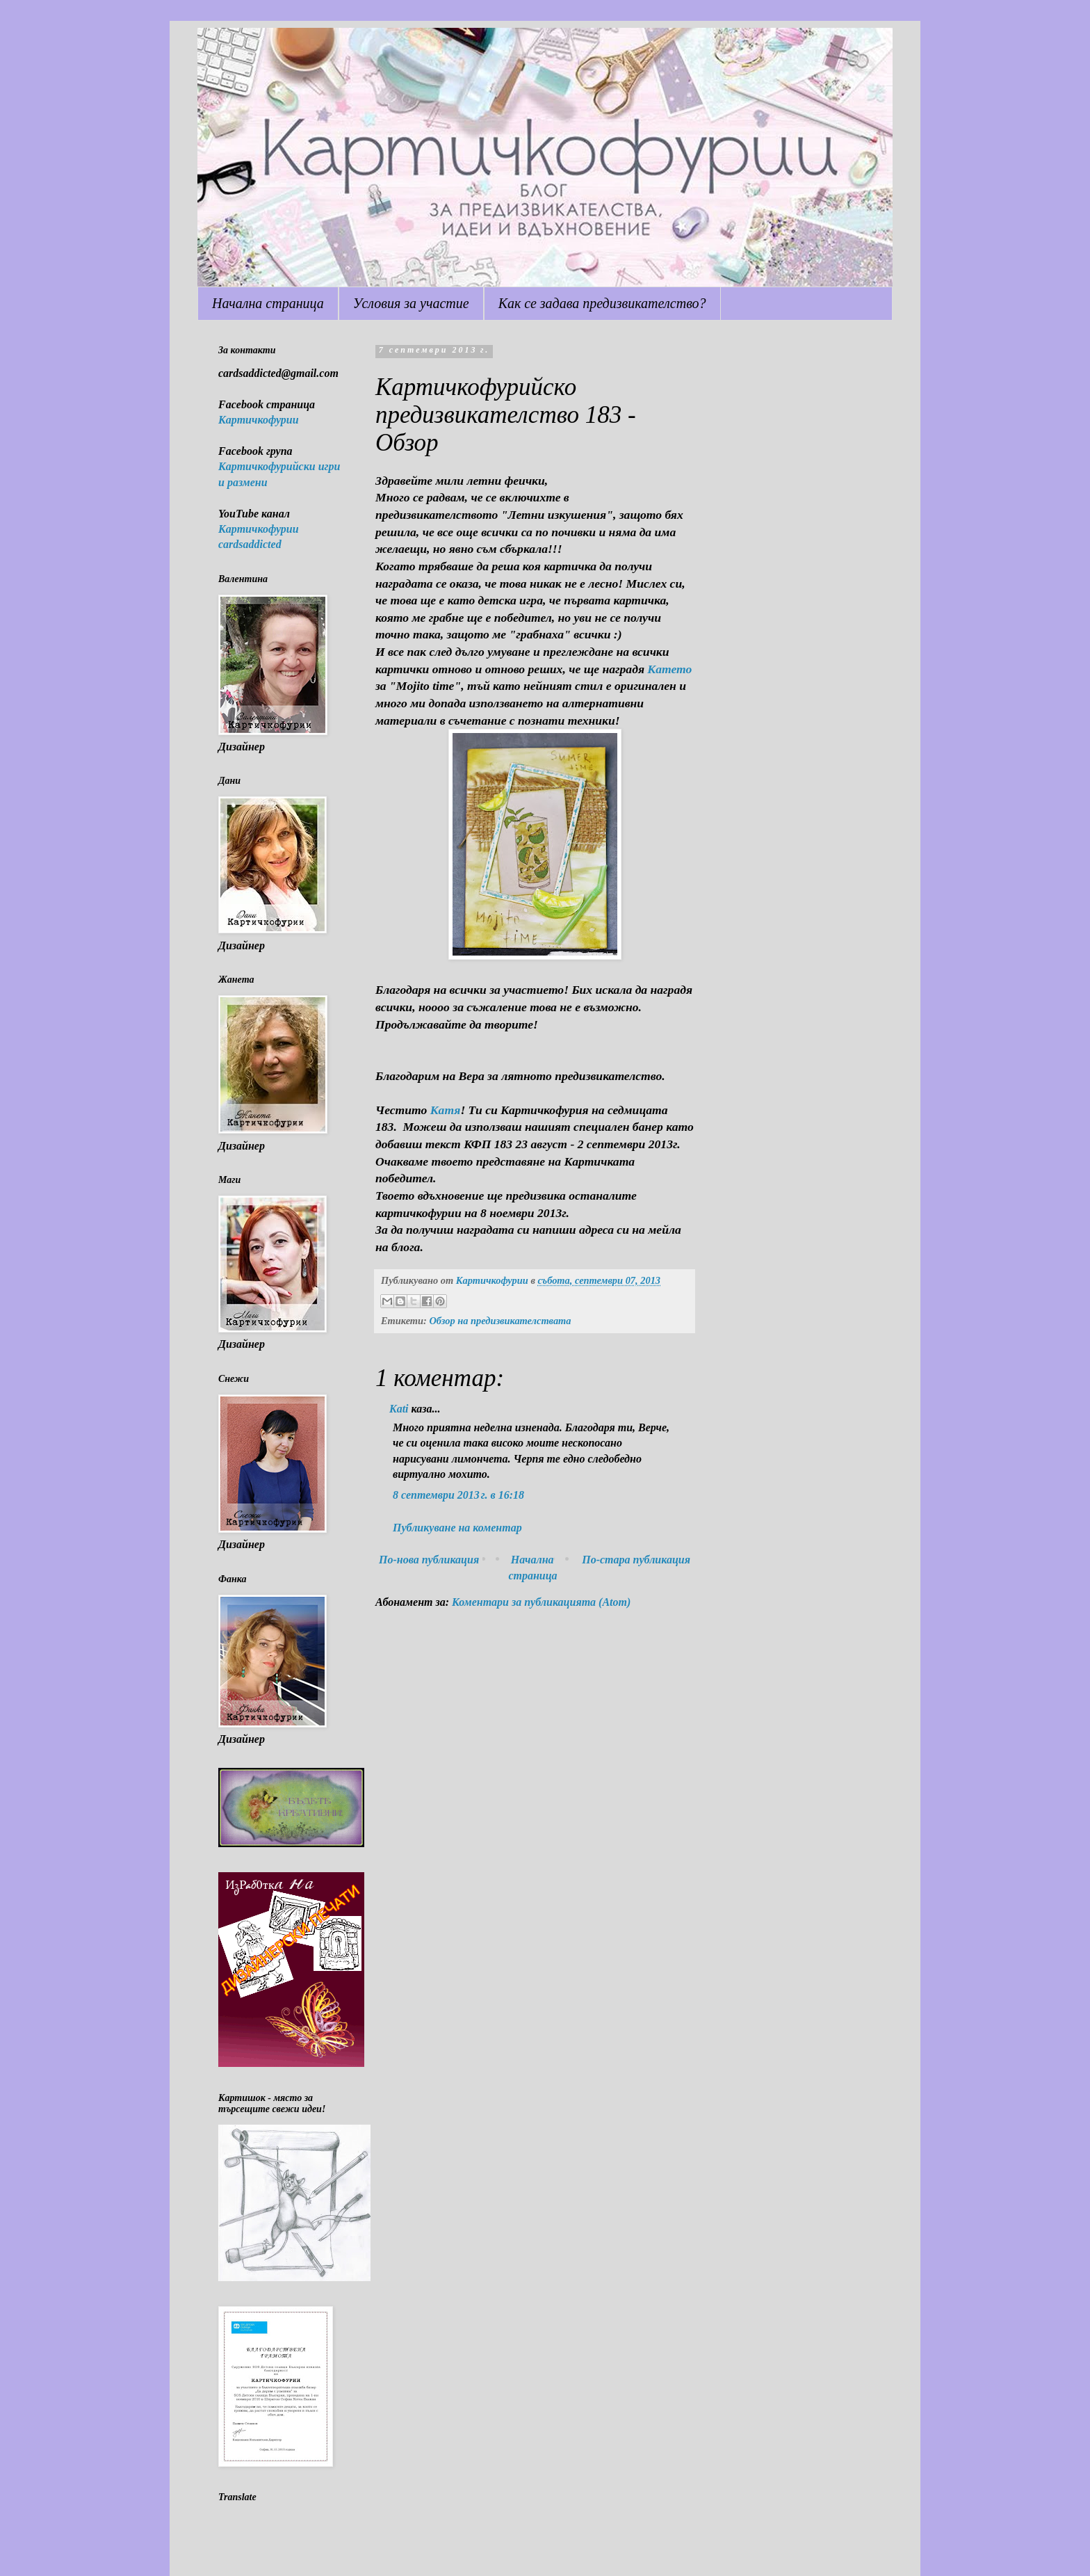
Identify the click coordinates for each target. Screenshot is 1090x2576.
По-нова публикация (429, 1559)
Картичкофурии (258, 420)
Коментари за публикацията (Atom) (541, 1602)
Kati (399, 1409)
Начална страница (268, 303)
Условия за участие (411, 303)
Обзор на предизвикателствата (500, 1320)
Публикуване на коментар (457, 1527)
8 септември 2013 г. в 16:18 (458, 1495)
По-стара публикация (636, 1559)
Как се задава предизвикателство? (602, 303)
